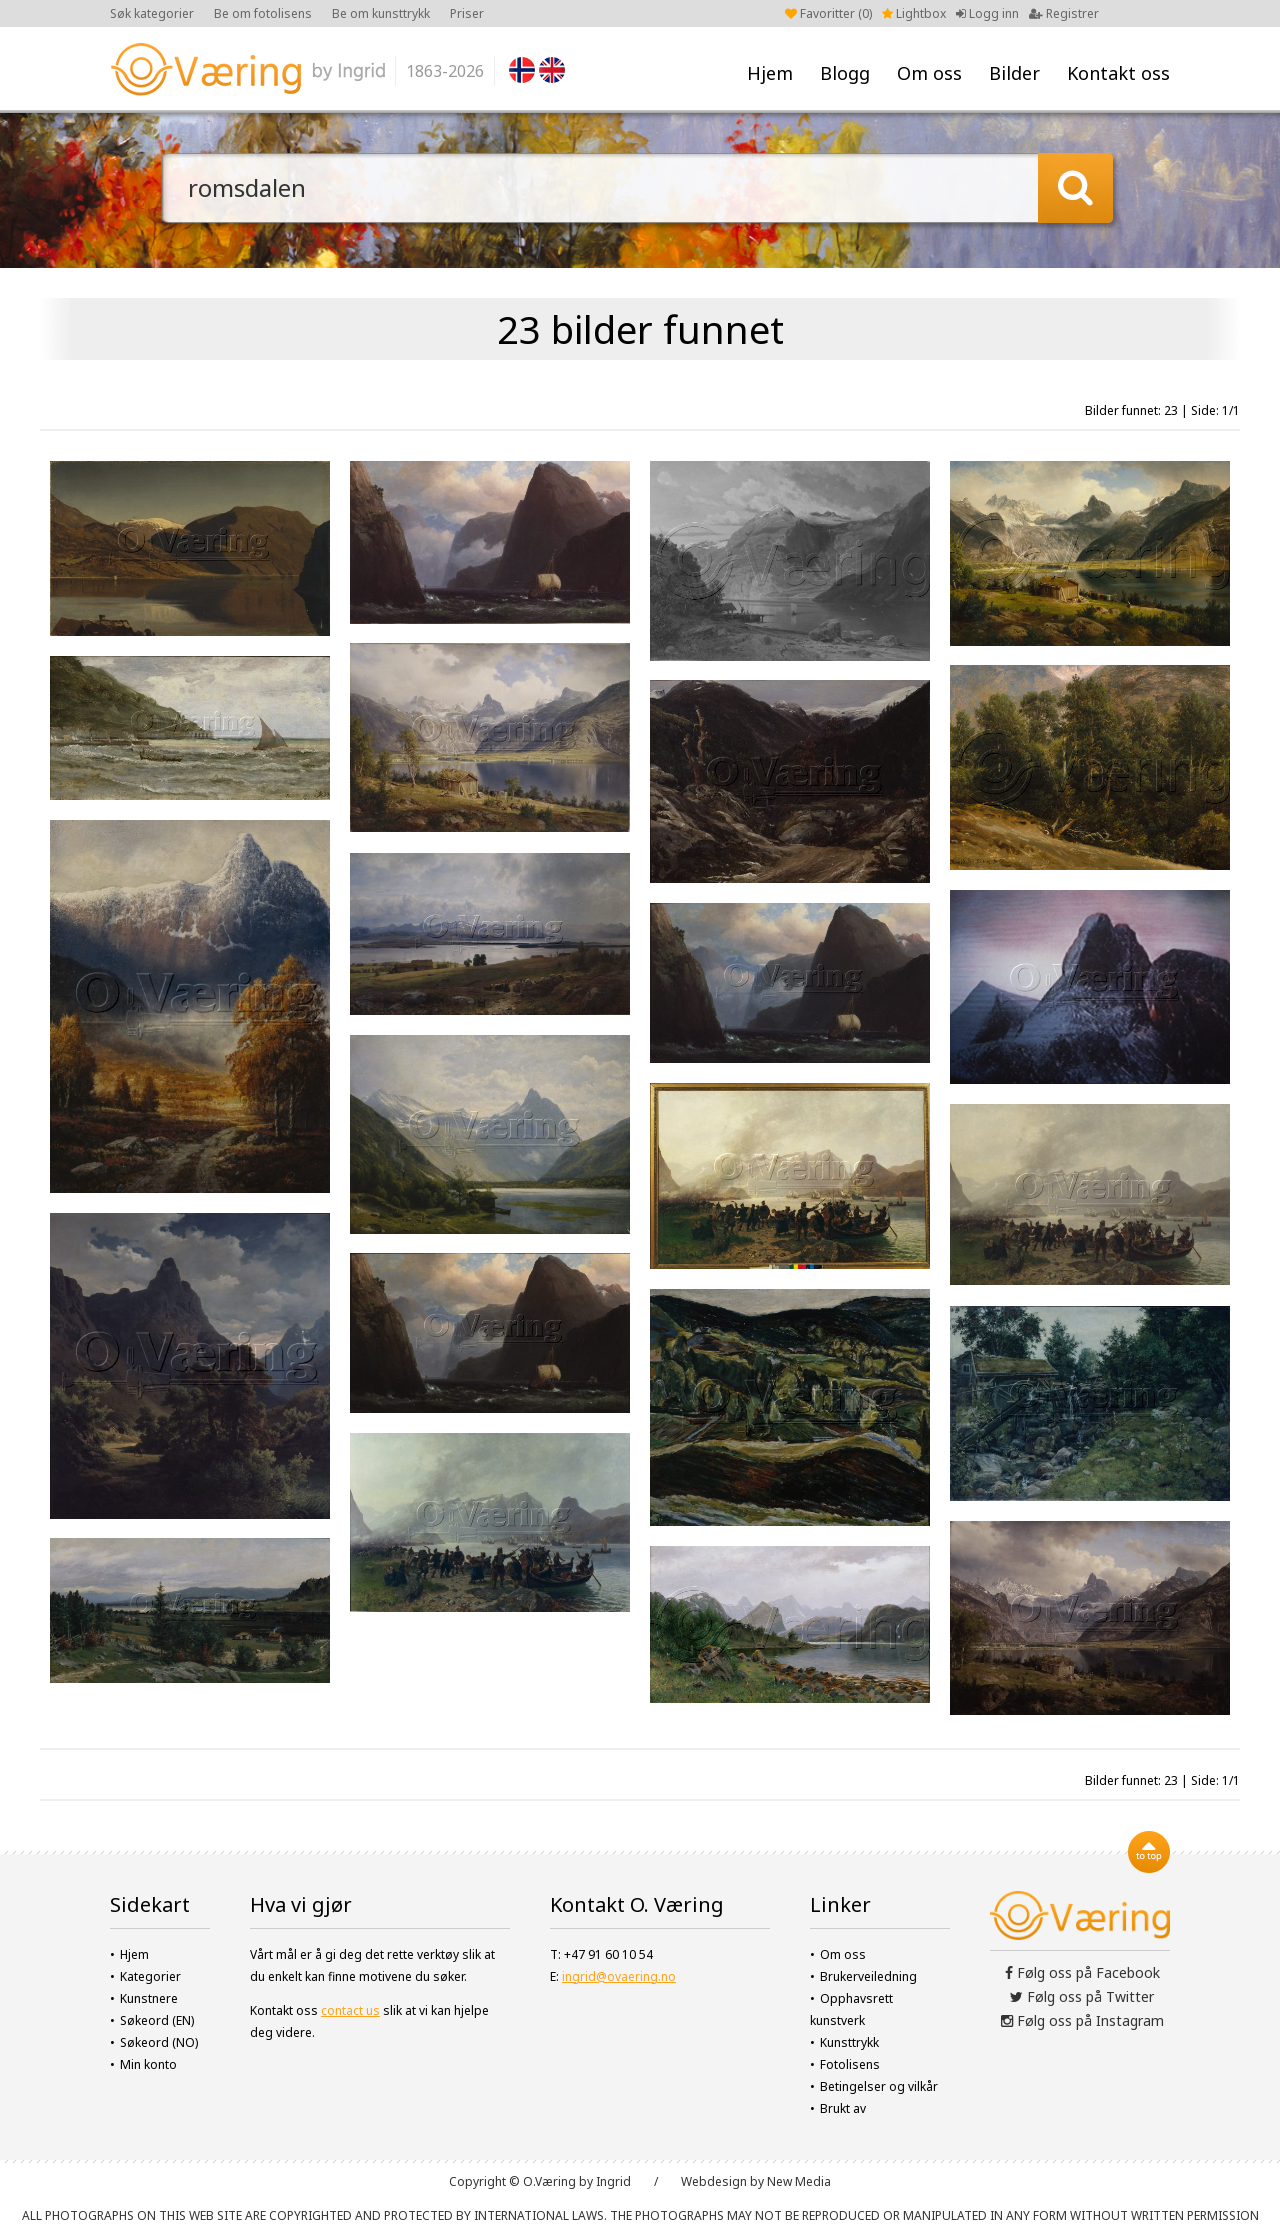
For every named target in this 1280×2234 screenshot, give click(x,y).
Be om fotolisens (263, 13)
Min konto (148, 2064)
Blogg (845, 73)
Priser (467, 13)
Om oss (929, 73)
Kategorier (150, 1976)
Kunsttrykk (849, 2042)
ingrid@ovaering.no (619, 1976)
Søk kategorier (152, 13)
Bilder (1014, 73)
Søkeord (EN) (157, 2020)
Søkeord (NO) (159, 2042)
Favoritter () (828, 13)
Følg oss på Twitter (1082, 1996)
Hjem (770, 73)
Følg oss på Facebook (1082, 1972)
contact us (350, 2010)
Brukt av (843, 2108)
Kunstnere (149, 1998)
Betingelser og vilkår (879, 2086)
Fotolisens (850, 2064)
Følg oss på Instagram (1082, 2020)
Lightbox (914, 13)
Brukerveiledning (868, 1976)
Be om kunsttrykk (381, 13)
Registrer (1064, 13)
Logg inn (987, 13)
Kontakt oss (1118, 73)
